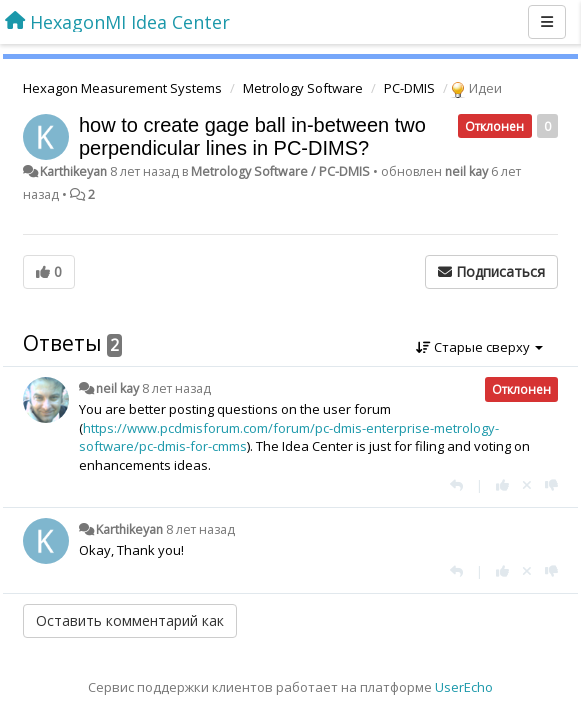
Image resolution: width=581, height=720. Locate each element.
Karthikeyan (73, 171)
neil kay (466, 171)
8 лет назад (176, 388)
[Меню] (547, 22)
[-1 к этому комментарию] (551, 485)
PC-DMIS (409, 88)
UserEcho (464, 687)
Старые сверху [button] (479, 347)
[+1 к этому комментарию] (502, 485)
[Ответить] (456, 485)
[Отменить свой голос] (527, 485)
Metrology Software (303, 88)
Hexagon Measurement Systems (122, 88)
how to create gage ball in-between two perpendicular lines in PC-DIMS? (252, 136)
